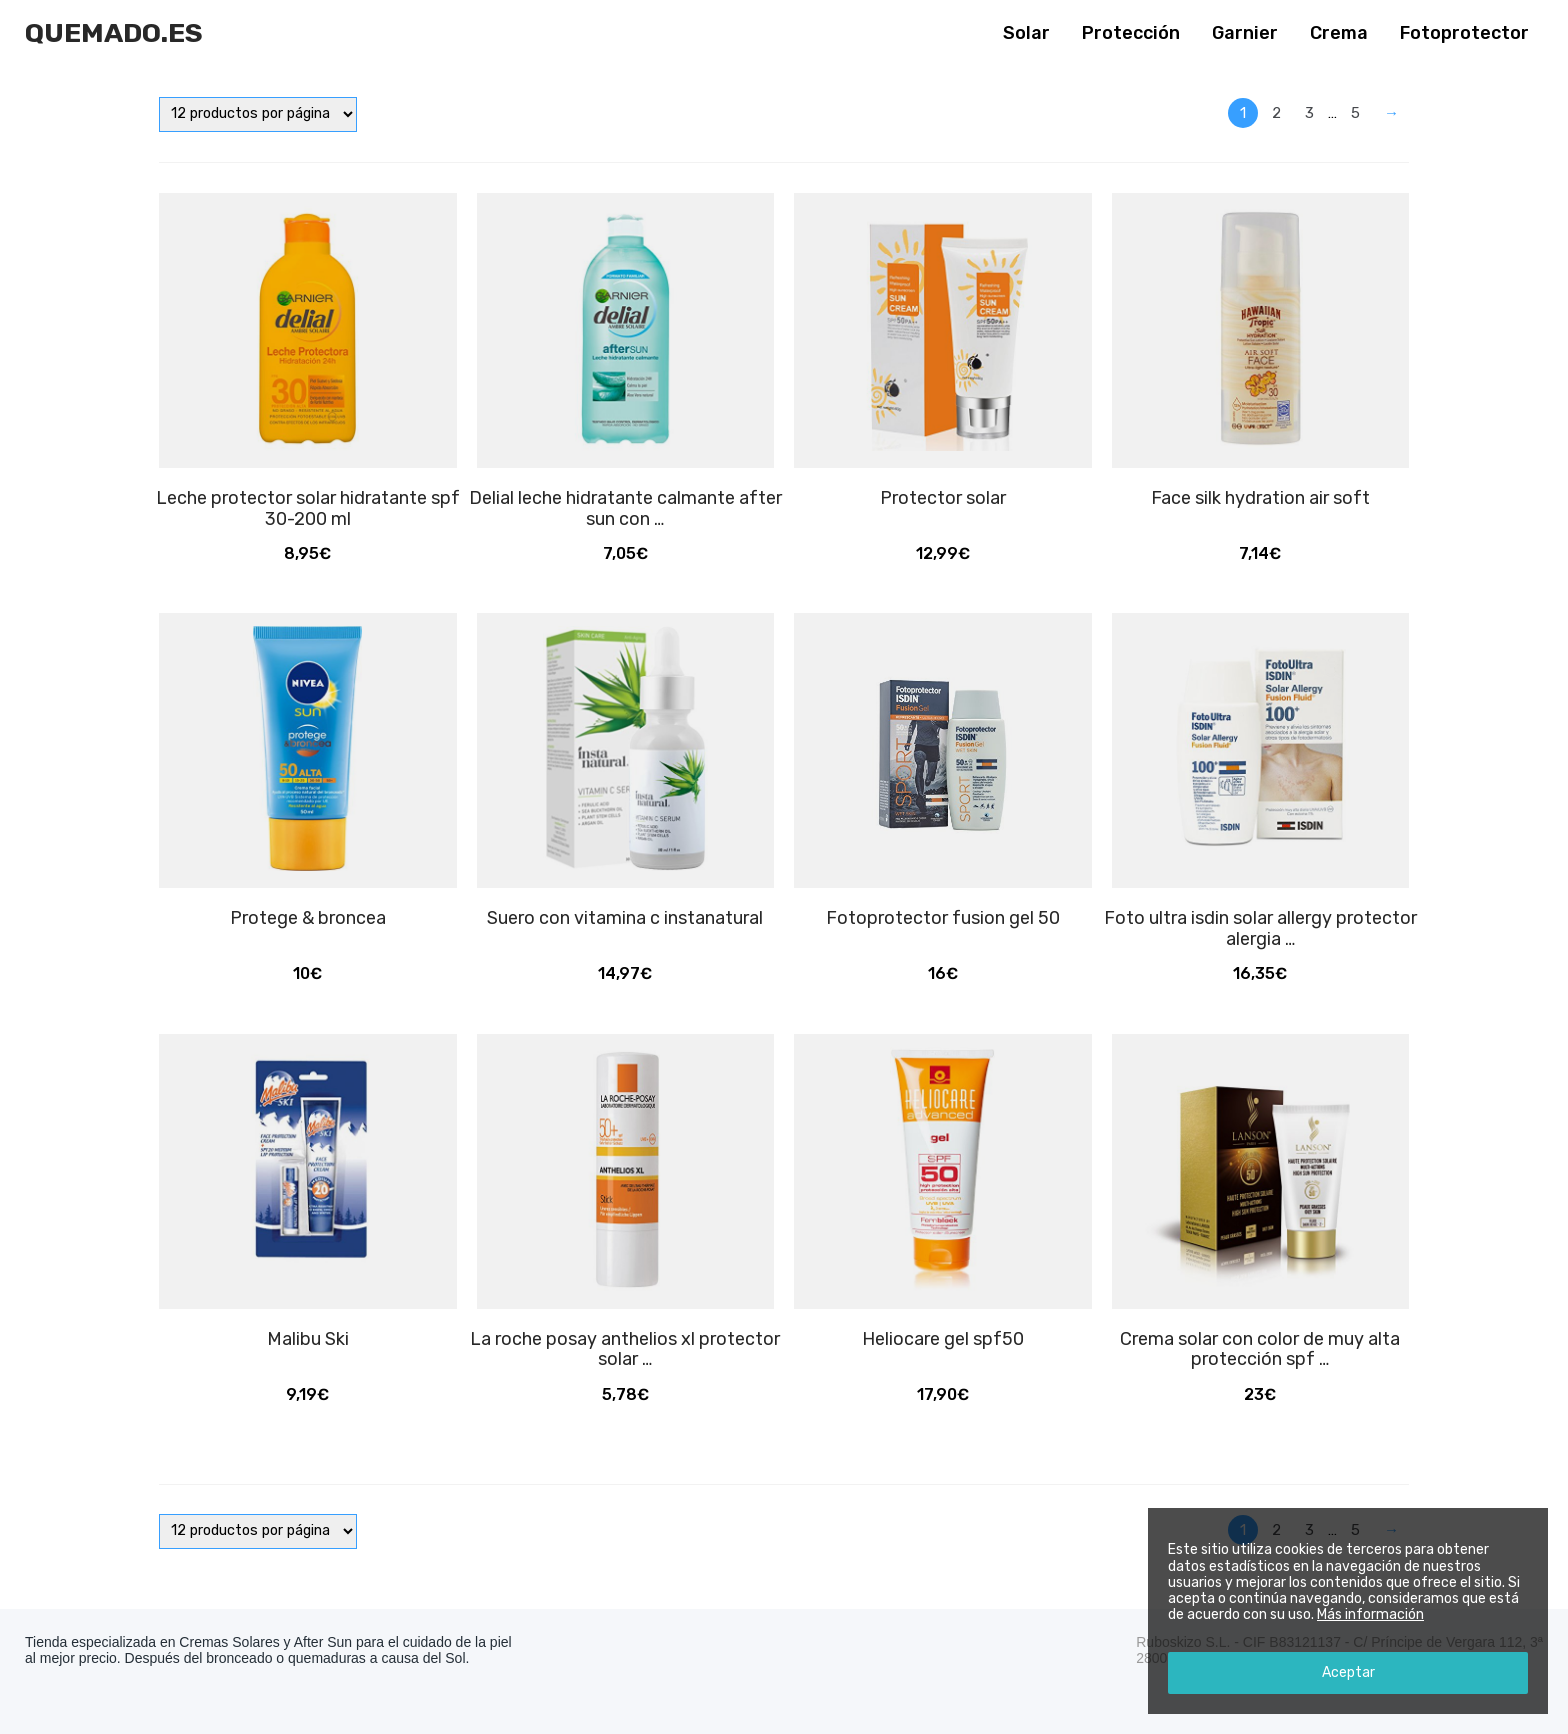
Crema (1339, 33)
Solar (1026, 33)
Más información (1370, 1614)
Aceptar (1348, 1672)
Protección (1131, 33)
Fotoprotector (1464, 33)
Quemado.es (114, 33)
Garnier (1245, 33)
